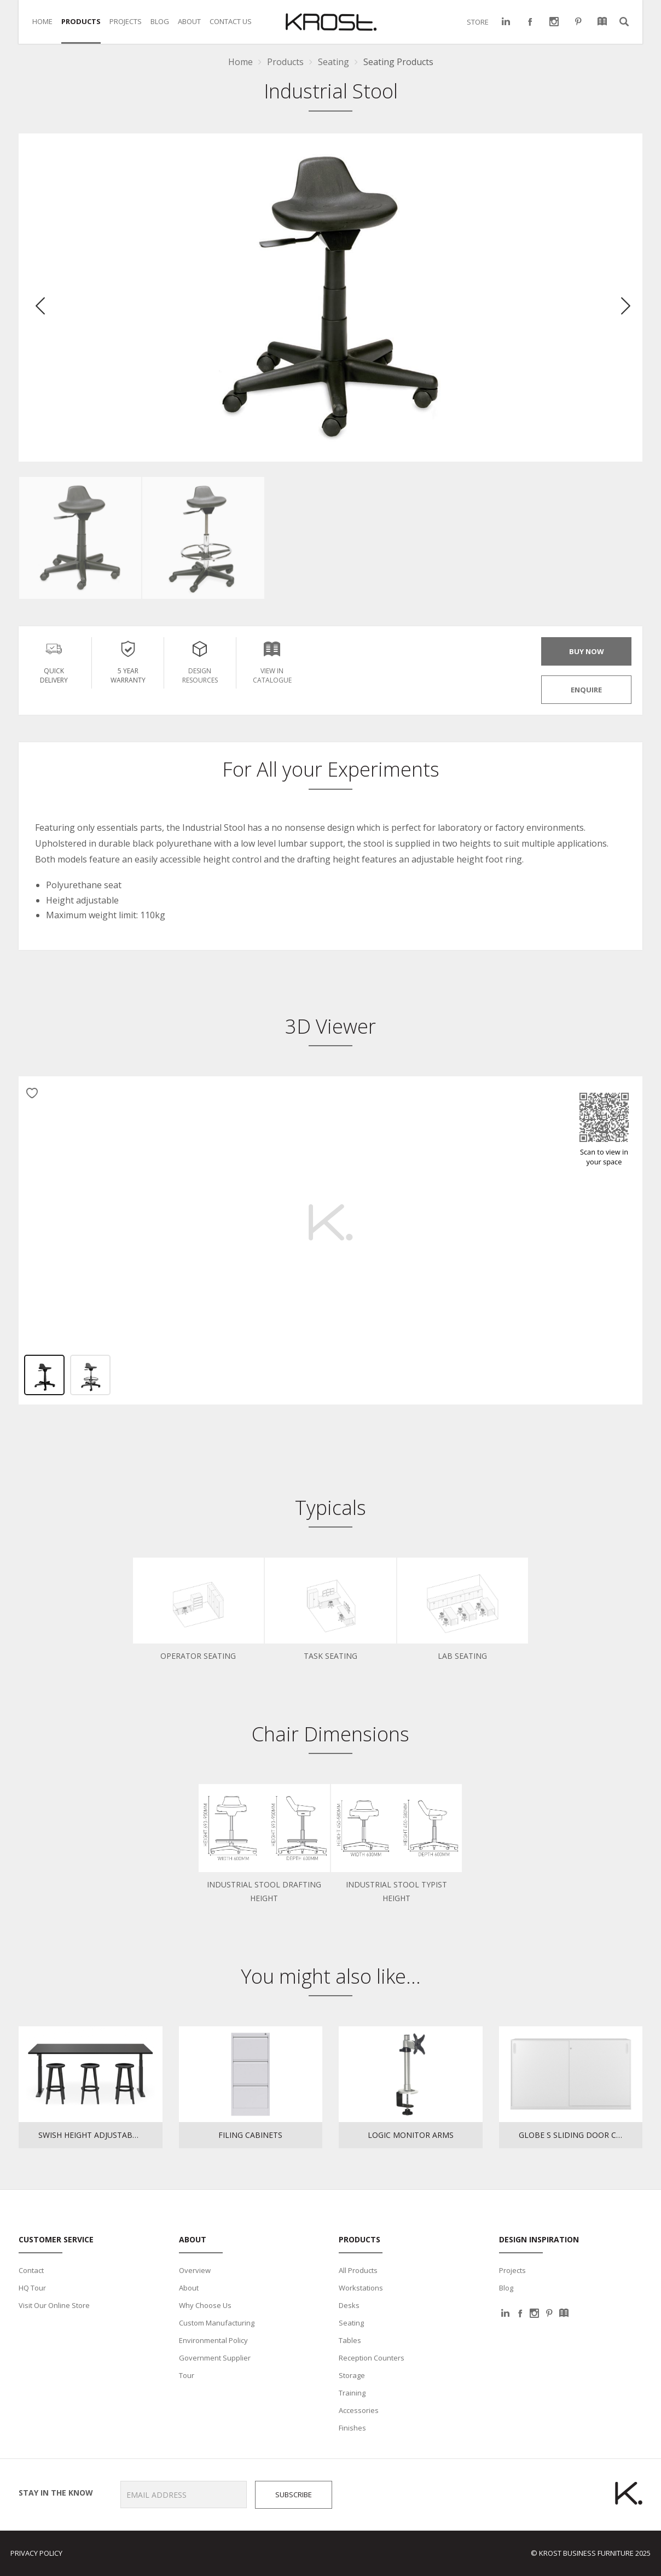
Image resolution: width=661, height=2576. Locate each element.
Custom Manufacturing (216, 2323)
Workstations (361, 2288)
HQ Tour (32, 2288)
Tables (350, 2340)
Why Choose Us (205, 2305)
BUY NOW (586, 651)
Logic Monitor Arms (411, 2135)
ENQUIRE (586, 690)
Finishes (352, 2428)
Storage (352, 2375)
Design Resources (200, 661)
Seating (351, 2323)
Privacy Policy (36, 2553)
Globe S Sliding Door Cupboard (581, 2135)
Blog (506, 2288)
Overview (195, 2270)
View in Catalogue (272, 661)
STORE (478, 22)
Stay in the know (51, 2493)
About (189, 2288)
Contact (31, 2270)
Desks (349, 2305)
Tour (186, 2375)
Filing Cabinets (250, 2135)
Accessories (359, 2410)
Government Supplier (215, 2358)
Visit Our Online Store (54, 2305)
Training (352, 2393)
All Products (358, 2270)
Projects (512, 2270)
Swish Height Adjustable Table (100, 2135)
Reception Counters (371, 2358)
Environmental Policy (213, 2340)
